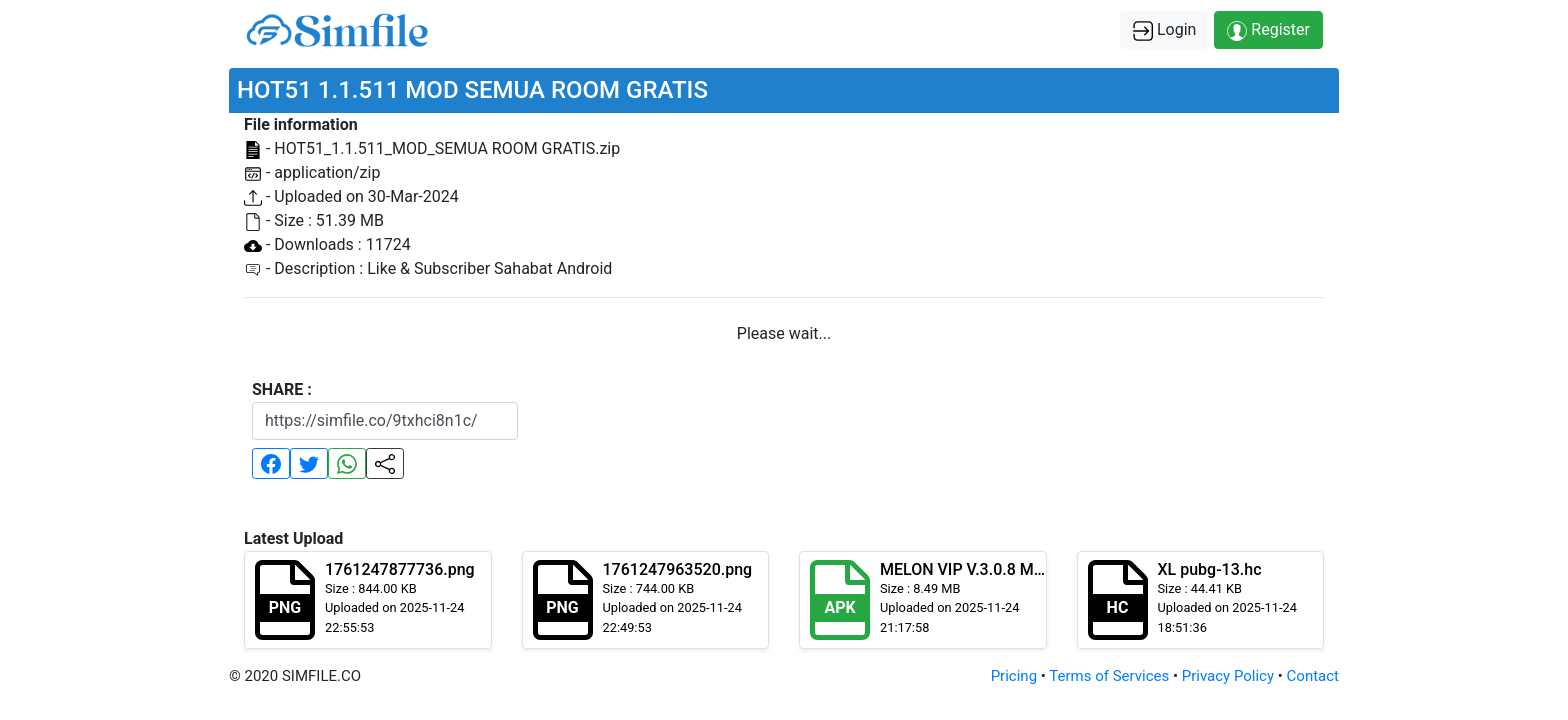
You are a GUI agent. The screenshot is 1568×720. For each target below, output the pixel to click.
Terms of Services (1109, 676)
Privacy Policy (1228, 676)
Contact (1313, 676)
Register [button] (1268, 30)
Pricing (1014, 676)
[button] (271, 463)
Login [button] (1164, 30)
